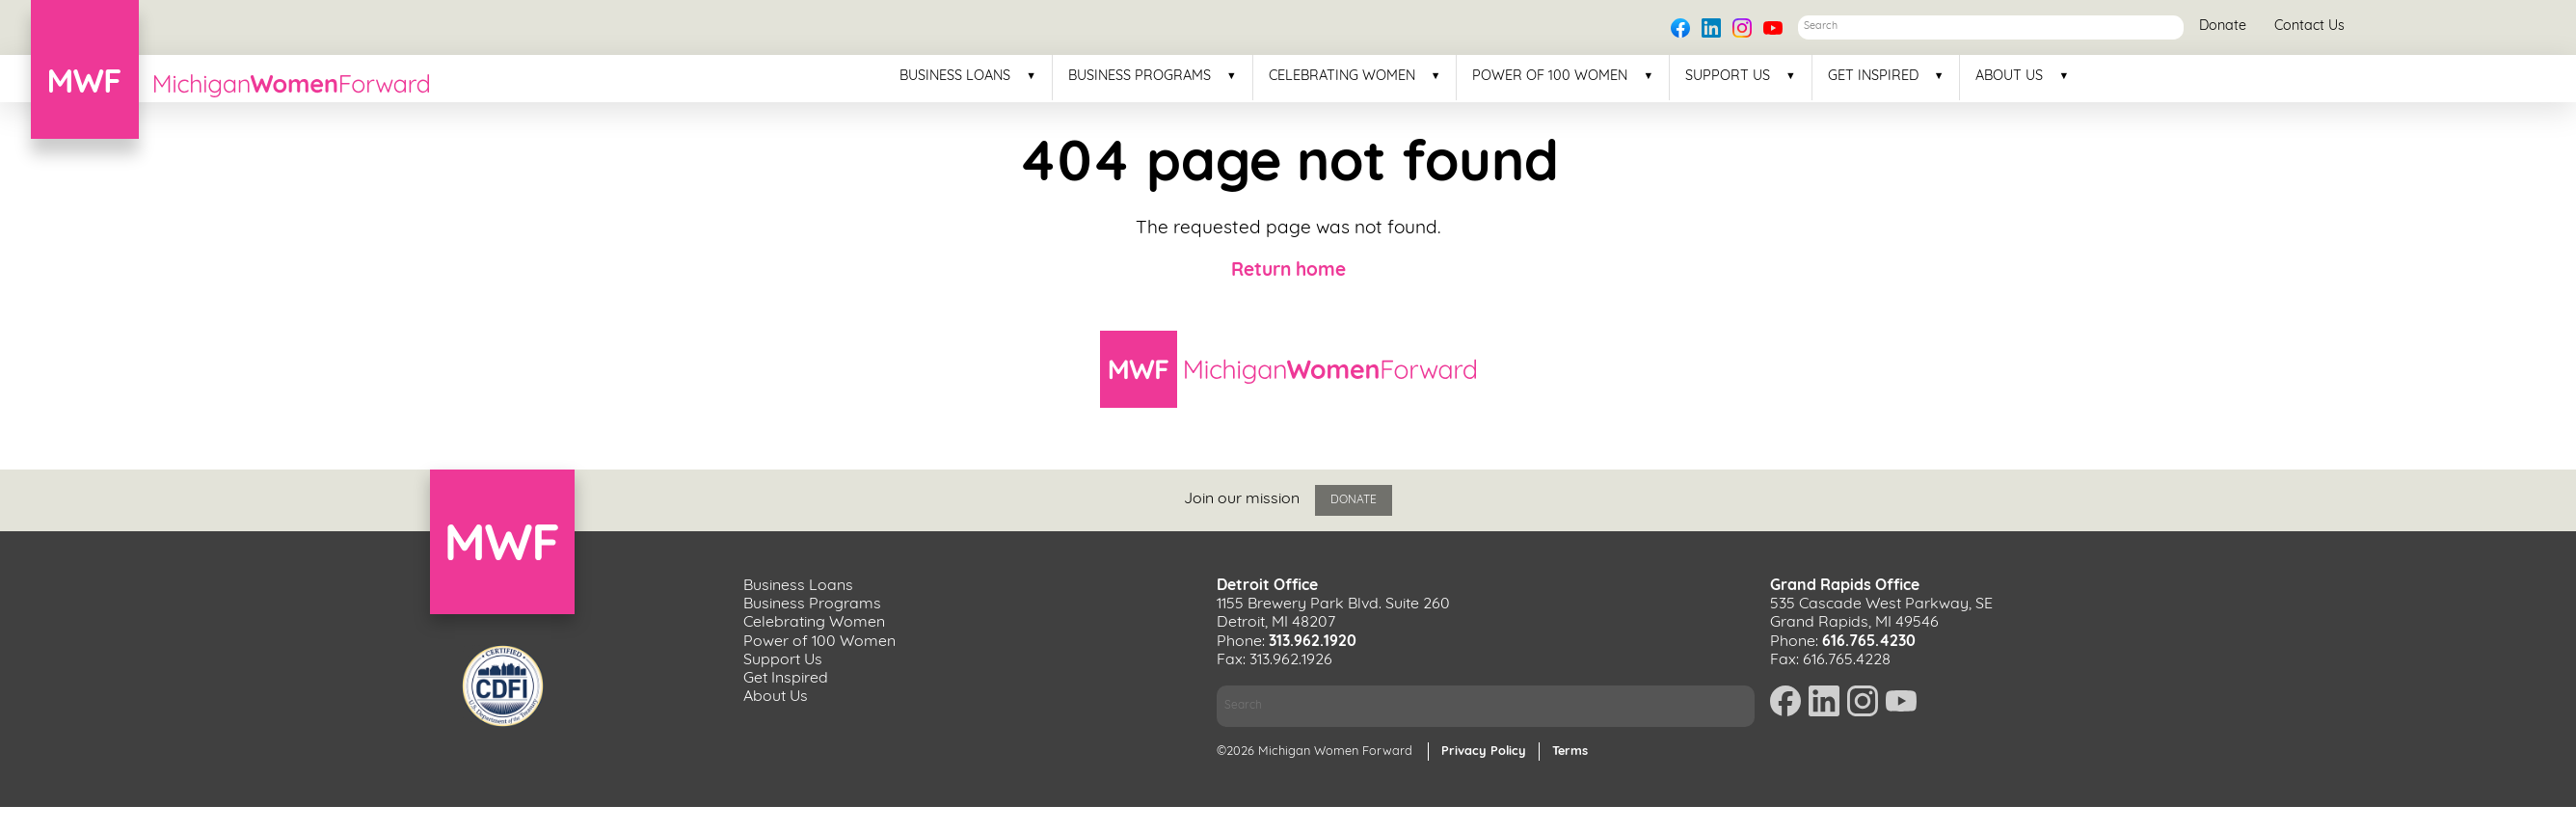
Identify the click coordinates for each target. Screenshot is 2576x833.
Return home (1288, 271)
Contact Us (2309, 26)
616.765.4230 (1869, 642)
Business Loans (954, 77)
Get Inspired (1873, 77)
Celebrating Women (1342, 77)
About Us (2009, 77)
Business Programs (1139, 77)
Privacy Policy (1483, 751)
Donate (2222, 26)
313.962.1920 (1312, 642)
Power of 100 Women (1549, 77)
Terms (1570, 751)
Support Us (1727, 77)
